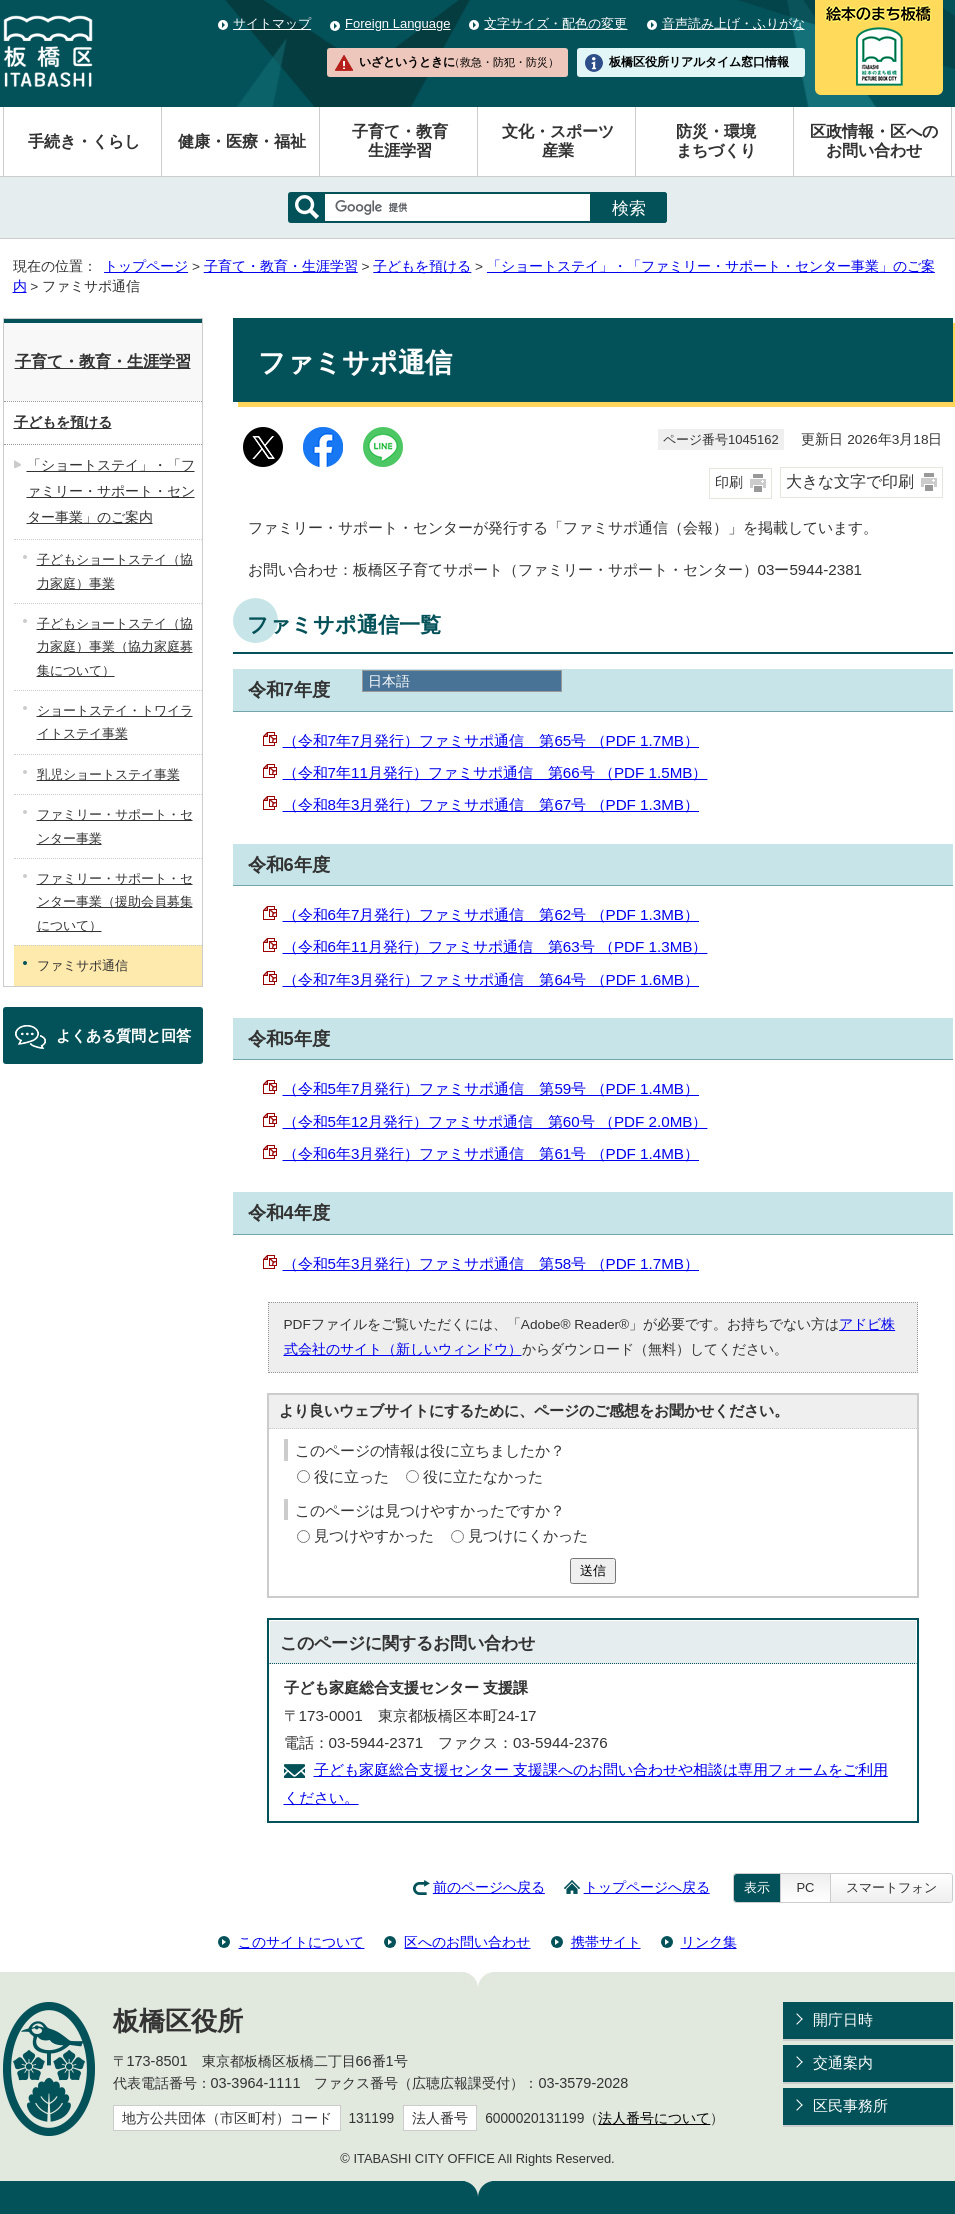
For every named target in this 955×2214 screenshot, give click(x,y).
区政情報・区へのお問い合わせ (874, 141)
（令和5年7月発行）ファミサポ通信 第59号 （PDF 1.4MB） (491, 1088)
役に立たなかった (483, 1476)
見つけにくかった (528, 1535)
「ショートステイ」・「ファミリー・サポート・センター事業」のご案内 (111, 491)
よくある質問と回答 (123, 1035)
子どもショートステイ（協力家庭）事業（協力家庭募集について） (115, 647)
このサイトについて (301, 1942)
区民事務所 (850, 2105)
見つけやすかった (374, 1535)
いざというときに (459, 62)
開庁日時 (843, 2019)
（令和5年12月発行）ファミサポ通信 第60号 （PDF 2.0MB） (495, 1121)
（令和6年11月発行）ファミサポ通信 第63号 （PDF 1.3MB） (495, 946)
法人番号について (654, 2118)
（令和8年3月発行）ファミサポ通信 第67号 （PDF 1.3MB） (491, 804)
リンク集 (709, 1942)
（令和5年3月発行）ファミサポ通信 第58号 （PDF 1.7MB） (491, 1263)
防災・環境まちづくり (716, 141)
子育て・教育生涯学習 (400, 141)
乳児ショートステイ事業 (108, 774)
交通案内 (843, 2062)
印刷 (729, 482)
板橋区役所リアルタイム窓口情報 (699, 62)
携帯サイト (606, 1942)
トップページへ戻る (647, 1887)
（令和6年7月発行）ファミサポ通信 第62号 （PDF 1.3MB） (491, 914)
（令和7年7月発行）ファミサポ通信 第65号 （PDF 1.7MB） (491, 740)
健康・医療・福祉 (242, 141)
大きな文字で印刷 (850, 481)
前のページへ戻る (489, 1887)
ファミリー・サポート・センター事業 (115, 826)
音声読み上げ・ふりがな (733, 23)
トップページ (146, 266)
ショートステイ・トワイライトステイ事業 (115, 722)
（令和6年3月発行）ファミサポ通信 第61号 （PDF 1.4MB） (491, 1153)
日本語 (389, 681)
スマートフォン (891, 1887)
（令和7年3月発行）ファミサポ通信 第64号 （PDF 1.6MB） (491, 979)
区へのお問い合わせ (467, 1942)
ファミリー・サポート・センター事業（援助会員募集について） (115, 902)
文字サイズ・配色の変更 (555, 23)
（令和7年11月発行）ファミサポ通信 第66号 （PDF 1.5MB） (495, 772)
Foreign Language (397, 23)
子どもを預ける (422, 266)
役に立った (351, 1476)
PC (805, 1887)
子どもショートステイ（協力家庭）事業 (115, 571)
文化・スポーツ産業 (558, 141)
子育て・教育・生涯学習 (281, 266)
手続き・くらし (84, 141)
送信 (593, 1570)
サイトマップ (272, 23)
